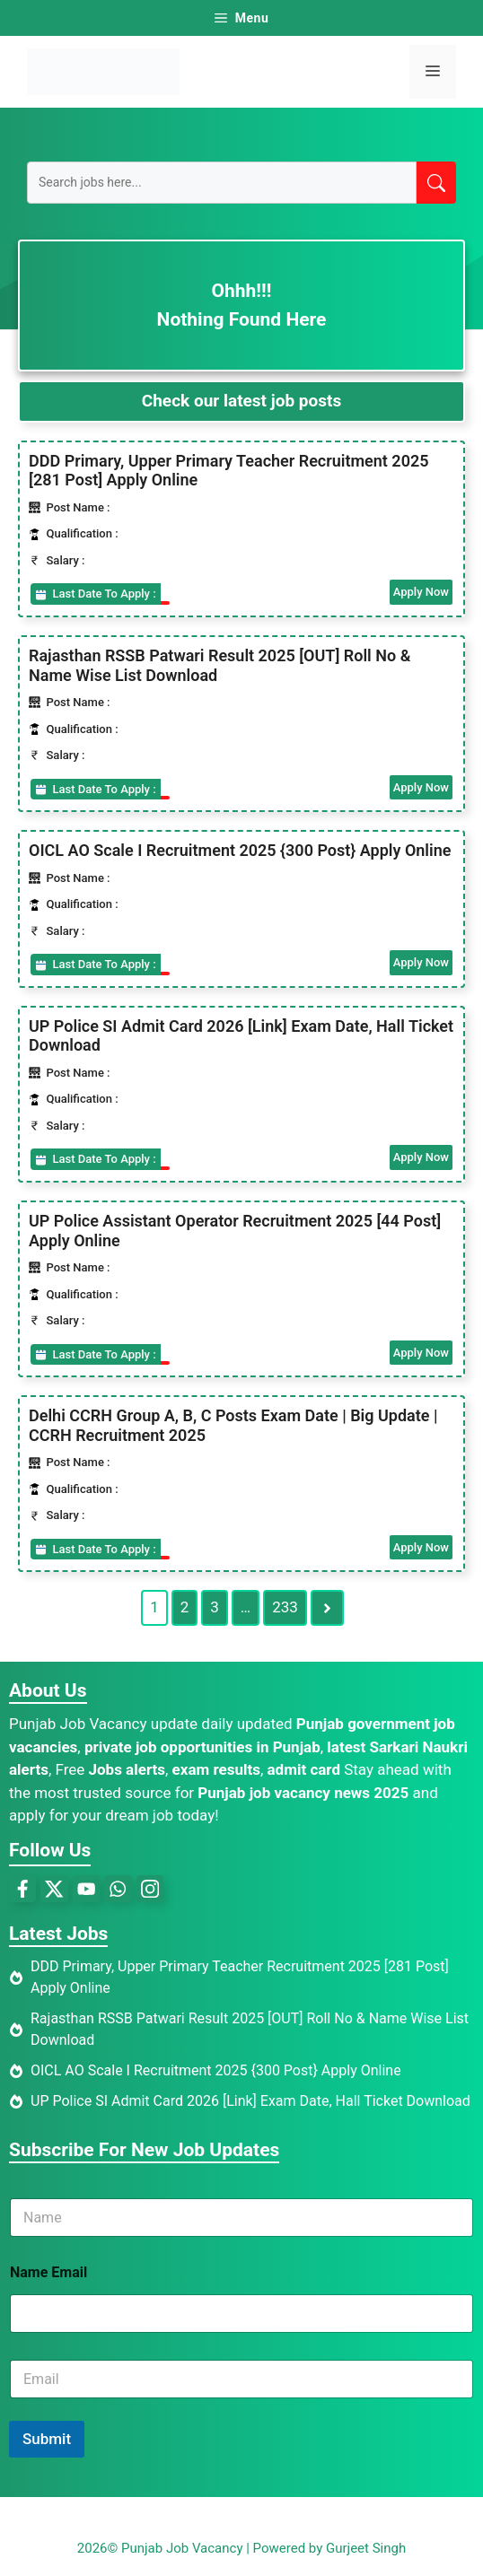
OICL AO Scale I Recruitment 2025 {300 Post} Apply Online (240, 850)
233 (285, 1607)
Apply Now (421, 591)
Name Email (48, 2272)
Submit (46, 2439)
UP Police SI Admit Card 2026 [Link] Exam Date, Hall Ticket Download (250, 2100)
